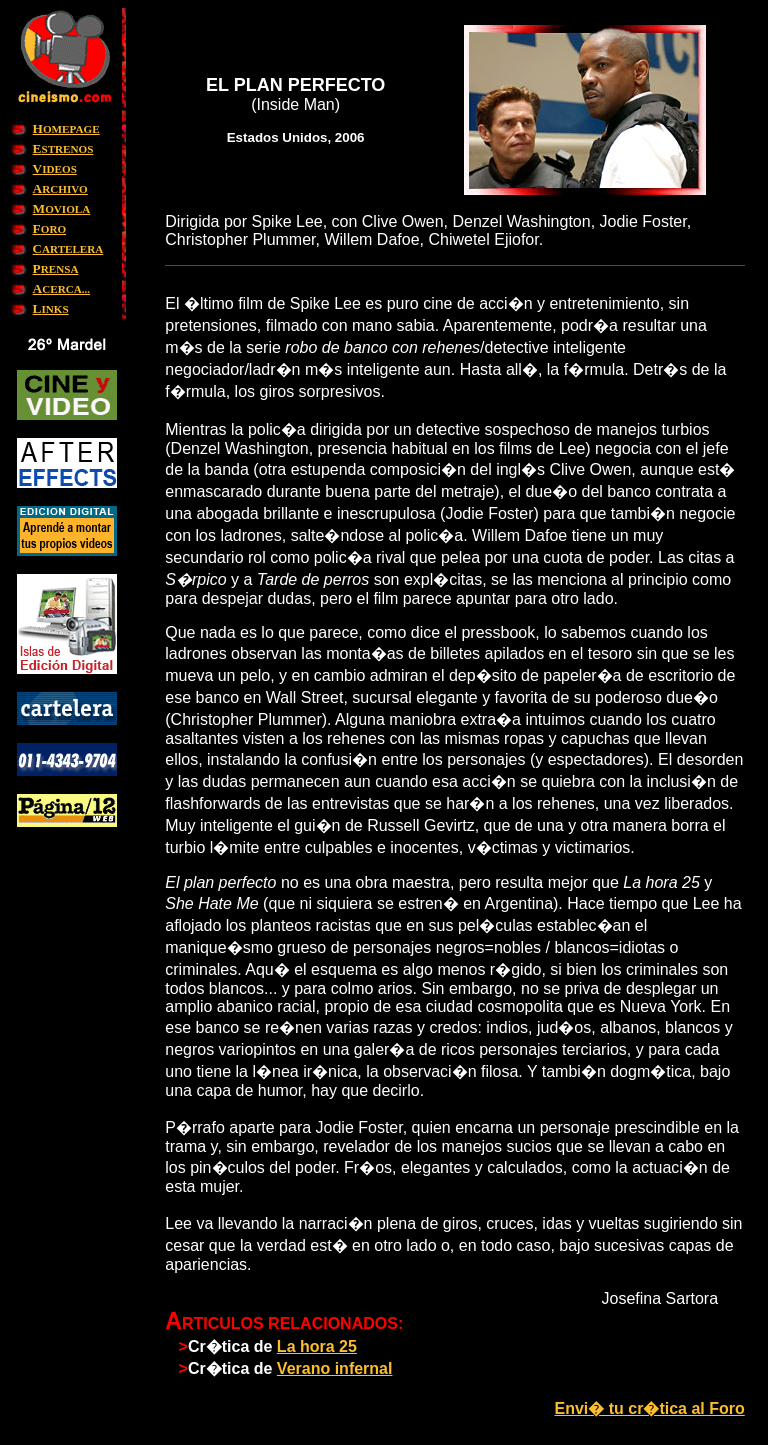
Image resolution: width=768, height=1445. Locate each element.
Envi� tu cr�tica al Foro (649, 1408)
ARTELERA (68, 249)
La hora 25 (317, 1346)
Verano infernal (335, 1368)
